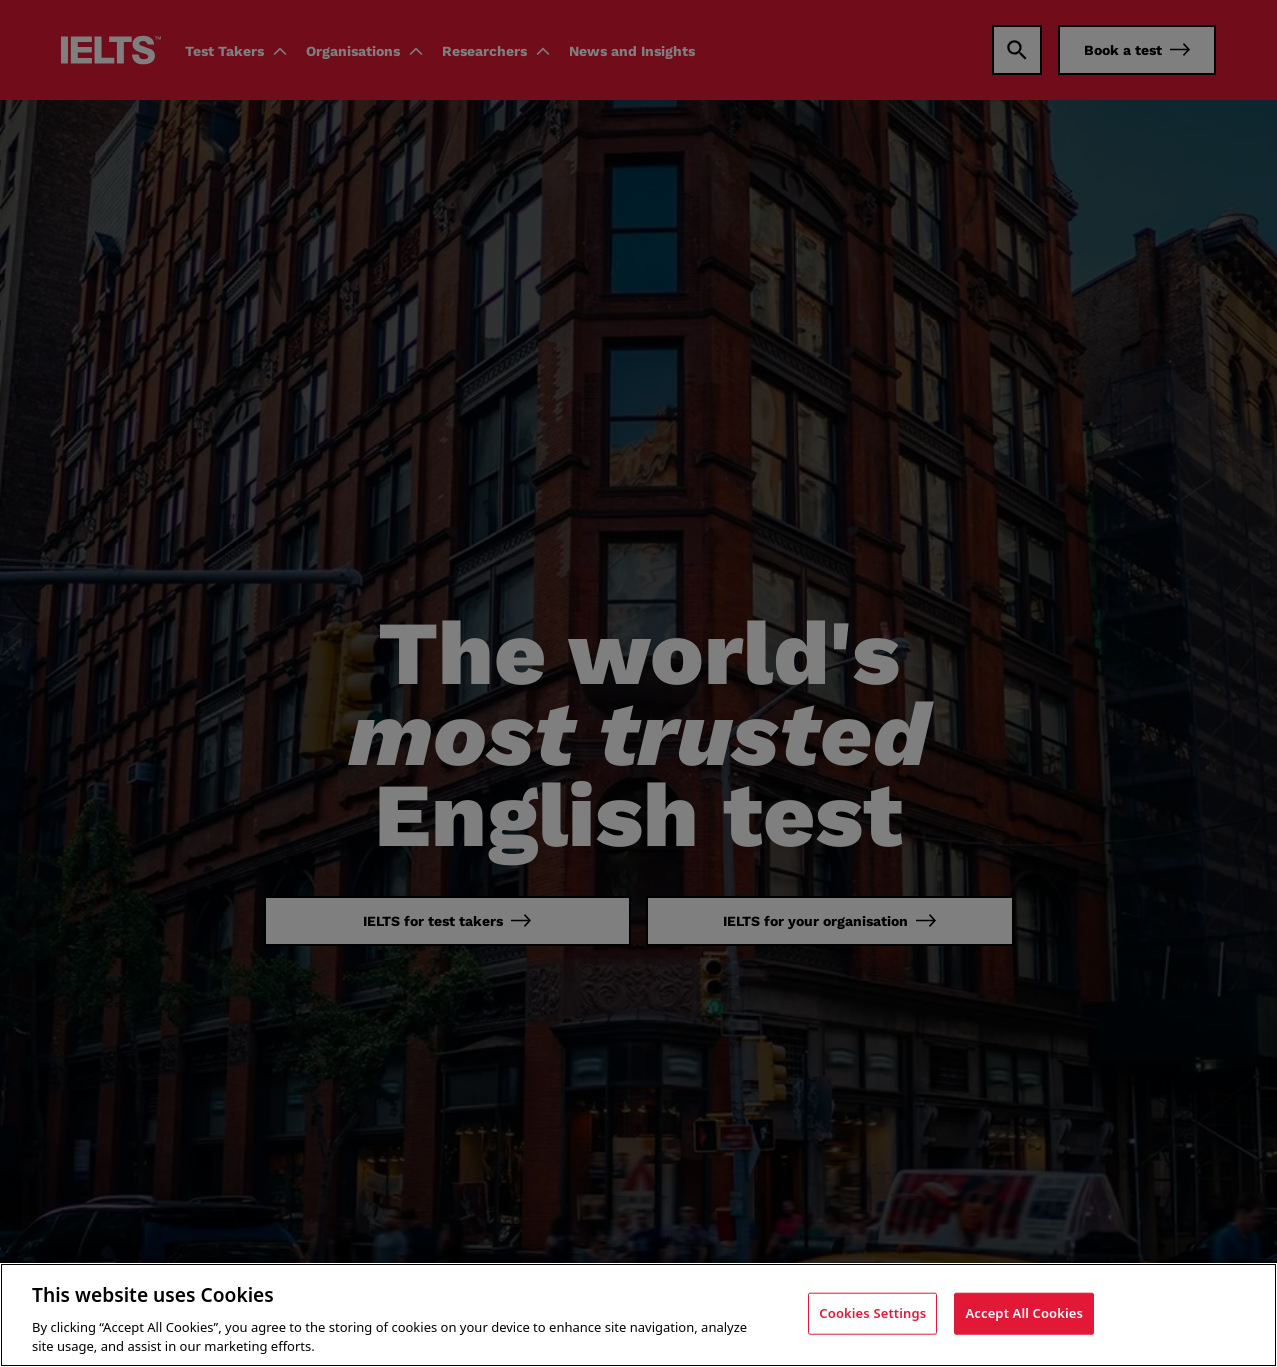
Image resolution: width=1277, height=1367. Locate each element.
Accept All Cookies (1024, 1313)
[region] (638, 1315)
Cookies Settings (872, 1313)
